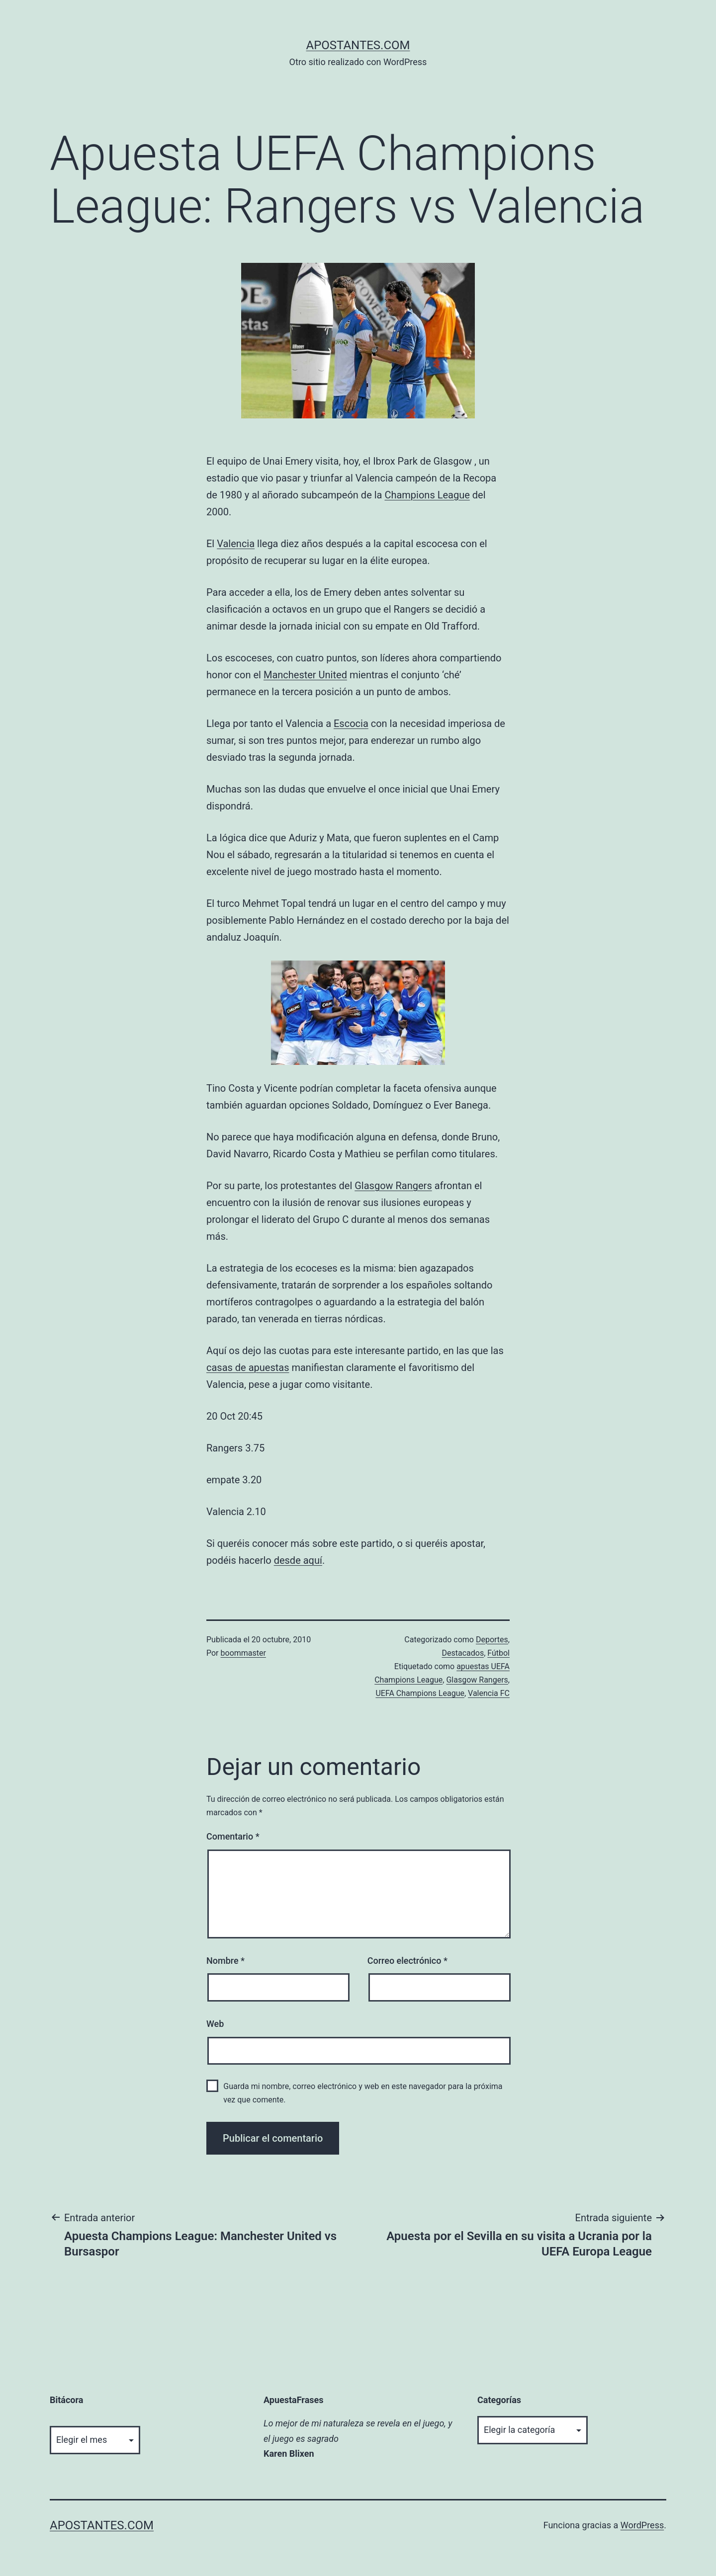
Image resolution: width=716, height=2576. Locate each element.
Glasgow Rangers (393, 1186)
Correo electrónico (407, 1960)
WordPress (642, 2525)
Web (215, 2023)
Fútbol (498, 1653)
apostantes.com (358, 45)
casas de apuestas (247, 1367)
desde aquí (298, 1560)
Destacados (463, 1653)
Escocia (351, 723)
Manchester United (305, 675)
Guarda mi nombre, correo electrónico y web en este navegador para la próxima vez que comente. (362, 2093)
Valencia (236, 544)
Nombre (225, 1960)
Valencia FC (489, 1693)
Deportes (492, 1639)
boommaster (243, 1653)
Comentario (233, 1836)
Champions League (426, 495)
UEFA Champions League (419, 1693)
